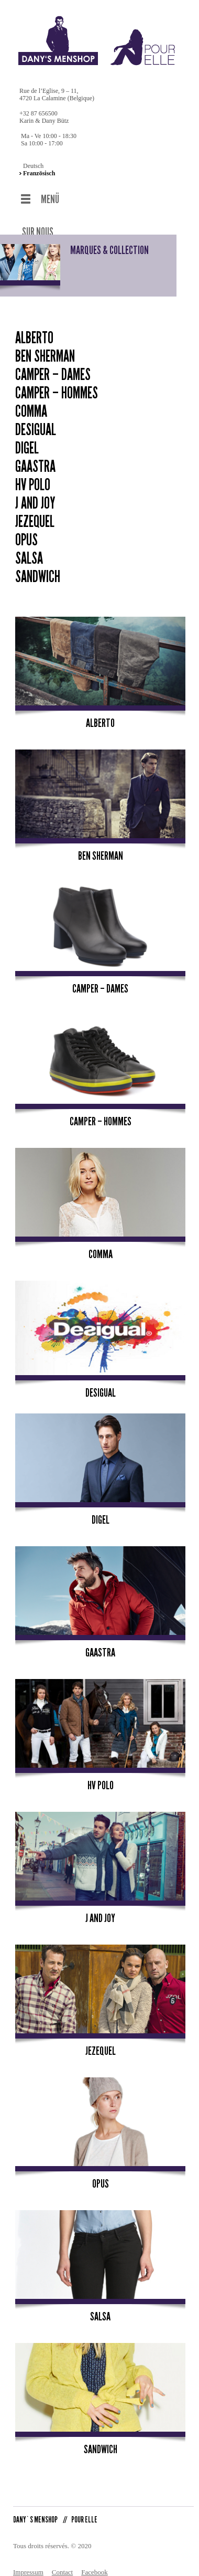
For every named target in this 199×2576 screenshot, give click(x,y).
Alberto (34, 328)
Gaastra (35, 457)
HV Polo (32, 475)
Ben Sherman (45, 346)
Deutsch (33, 166)
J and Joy (35, 493)
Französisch (39, 173)
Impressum (28, 2563)
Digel (27, 438)
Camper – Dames (53, 365)
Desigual (35, 420)
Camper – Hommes (56, 383)
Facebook (94, 2563)
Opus (26, 530)
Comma (31, 402)
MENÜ (50, 199)
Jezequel (34, 512)
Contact (62, 2563)
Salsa (29, 549)
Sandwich (37, 567)
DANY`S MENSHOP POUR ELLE (55, 2510)
